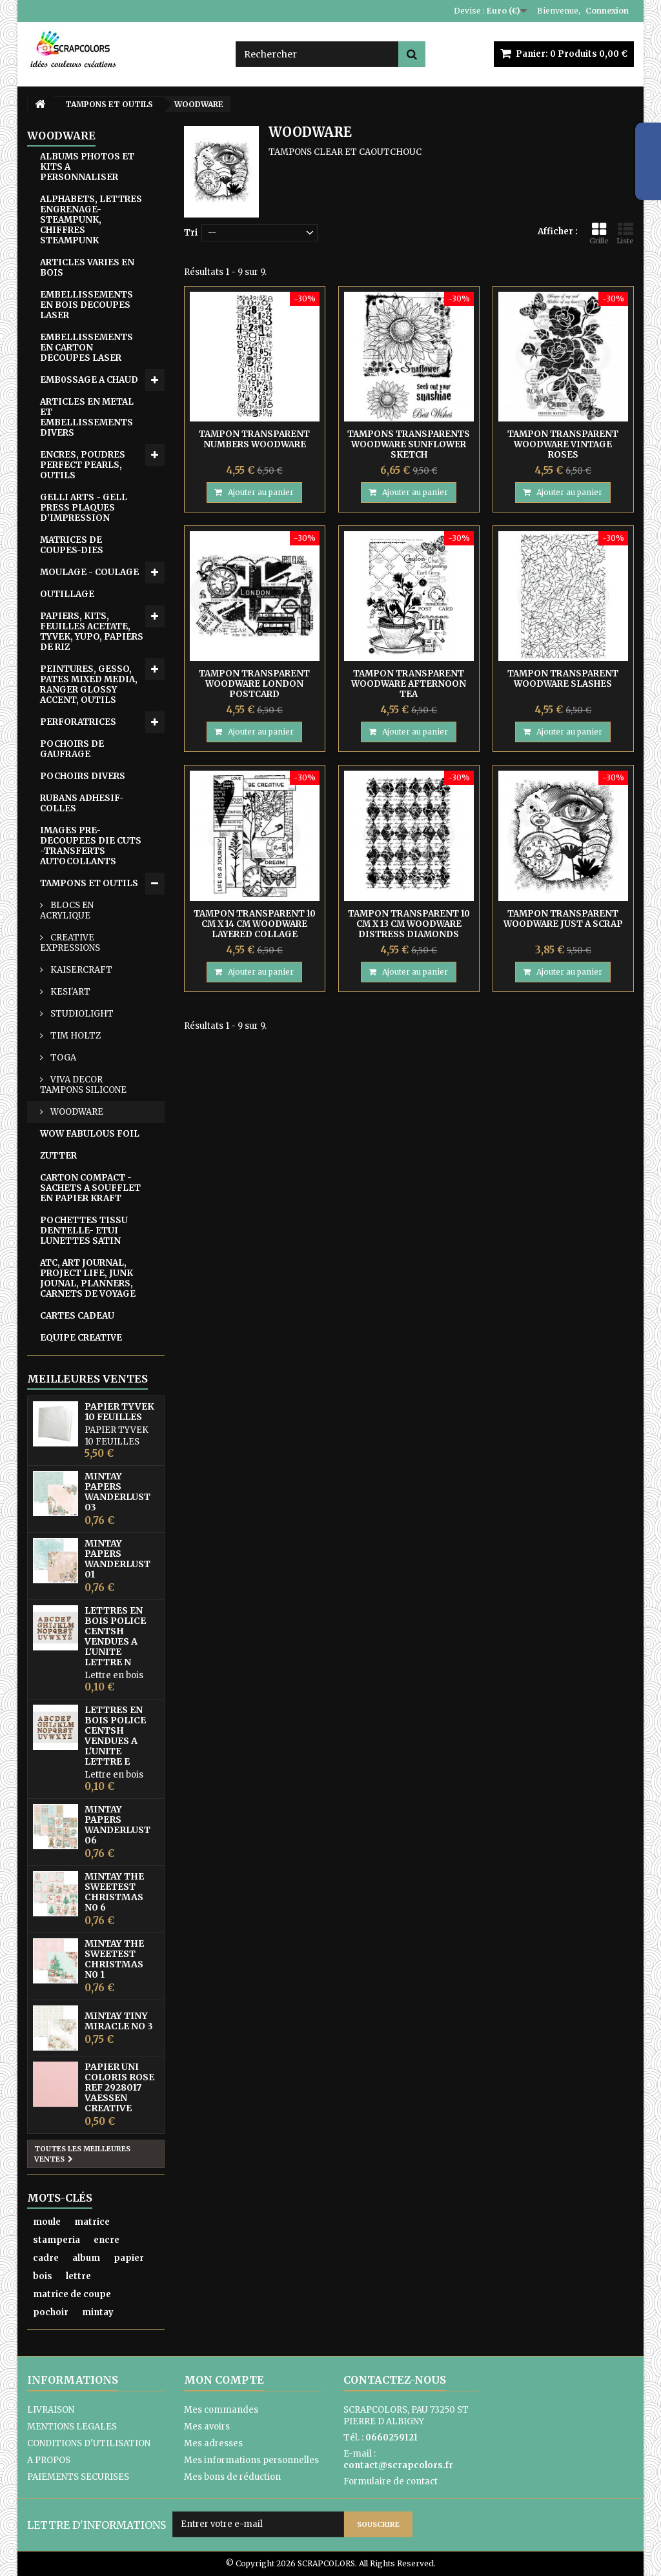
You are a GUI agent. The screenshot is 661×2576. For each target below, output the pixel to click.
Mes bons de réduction (232, 2476)
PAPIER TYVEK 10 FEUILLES (119, 1412)
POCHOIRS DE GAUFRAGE (72, 749)
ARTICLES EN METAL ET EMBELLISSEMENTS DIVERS (87, 417)
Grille (599, 233)
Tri (191, 232)
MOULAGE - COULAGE (89, 572)
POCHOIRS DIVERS (82, 776)
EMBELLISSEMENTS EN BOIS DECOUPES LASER (86, 305)
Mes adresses (213, 2443)
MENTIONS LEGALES (72, 2426)
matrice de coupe (72, 2294)
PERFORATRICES (78, 721)
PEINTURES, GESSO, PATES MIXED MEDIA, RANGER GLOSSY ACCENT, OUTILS (88, 684)
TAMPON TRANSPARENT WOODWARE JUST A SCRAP (563, 918)
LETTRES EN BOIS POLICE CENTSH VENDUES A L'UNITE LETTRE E (115, 1735)
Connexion (607, 10)
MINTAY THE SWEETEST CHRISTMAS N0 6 (114, 1892)
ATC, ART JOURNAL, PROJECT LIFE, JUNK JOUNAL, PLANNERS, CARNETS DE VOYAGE (88, 1278)
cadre (46, 2258)
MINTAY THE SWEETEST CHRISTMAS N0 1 (114, 1959)
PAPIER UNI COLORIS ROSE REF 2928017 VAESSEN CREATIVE (119, 2087)
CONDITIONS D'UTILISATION (88, 2443)
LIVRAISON (50, 2409)
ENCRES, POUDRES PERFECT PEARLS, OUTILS (82, 465)
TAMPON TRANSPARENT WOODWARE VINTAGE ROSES (562, 444)
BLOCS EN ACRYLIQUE (67, 910)
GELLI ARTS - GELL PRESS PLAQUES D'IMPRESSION (83, 507)
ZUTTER (58, 1155)
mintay (98, 2312)
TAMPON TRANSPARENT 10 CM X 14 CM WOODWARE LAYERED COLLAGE (255, 924)
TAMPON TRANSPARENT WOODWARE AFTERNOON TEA (408, 684)
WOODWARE (75, 1111)
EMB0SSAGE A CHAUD (89, 379)
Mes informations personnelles (251, 2460)
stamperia (56, 2240)
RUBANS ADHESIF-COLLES (82, 803)
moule (47, 2221)
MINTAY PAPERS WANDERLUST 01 (117, 1558)
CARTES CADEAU (77, 1315)
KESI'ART (69, 991)
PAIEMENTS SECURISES (78, 2476)
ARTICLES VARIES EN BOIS (87, 267)
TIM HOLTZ (74, 1035)
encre (106, 2240)
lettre (78, 2276)
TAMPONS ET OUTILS (89, 883)
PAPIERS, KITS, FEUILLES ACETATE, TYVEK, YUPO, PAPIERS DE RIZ (91, 632)
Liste (625, 233)
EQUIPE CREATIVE (81, 1337)
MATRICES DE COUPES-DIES (71, 545)
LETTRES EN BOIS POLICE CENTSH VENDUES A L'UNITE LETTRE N (115, 1636)
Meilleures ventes (87, 1378)
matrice (92, 2221)
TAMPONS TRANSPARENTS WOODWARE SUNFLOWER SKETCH (408, 444)
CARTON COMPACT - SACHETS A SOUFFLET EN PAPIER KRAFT (90, 1188)
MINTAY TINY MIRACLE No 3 (119, 2021)
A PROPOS (48, 2460)
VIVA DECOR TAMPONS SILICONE (83, 1084)
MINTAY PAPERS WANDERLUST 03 (117, 1491)
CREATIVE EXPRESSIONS (70, 942)
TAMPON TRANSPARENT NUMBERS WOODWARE (254, 439)
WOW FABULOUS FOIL (89, 1133)
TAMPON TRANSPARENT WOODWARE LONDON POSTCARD (254, 684)
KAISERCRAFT (80, 969)
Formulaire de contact (390, 2481)
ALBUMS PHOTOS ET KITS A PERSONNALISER (87, 167)
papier (129, 2258)
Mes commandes (221, 2409)
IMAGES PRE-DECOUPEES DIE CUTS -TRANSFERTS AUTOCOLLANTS (90, 846)
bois (42, 2276)
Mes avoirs (207, 2426)
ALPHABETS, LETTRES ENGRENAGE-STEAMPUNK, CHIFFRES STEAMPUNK (91, 220)
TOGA (62, 1057)
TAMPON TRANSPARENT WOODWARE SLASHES (562, 678)
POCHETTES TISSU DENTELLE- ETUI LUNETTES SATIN (84, 1230)
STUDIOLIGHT (81, 1013)
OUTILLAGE (67, 594)
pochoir (50, 2312)
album (86, 2258)
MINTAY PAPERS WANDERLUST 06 (117, 1824)
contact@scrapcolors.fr (398, 2465)
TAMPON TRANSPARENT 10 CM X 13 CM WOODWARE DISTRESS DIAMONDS (409, 924)
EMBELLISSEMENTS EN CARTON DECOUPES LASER (86, 347)
